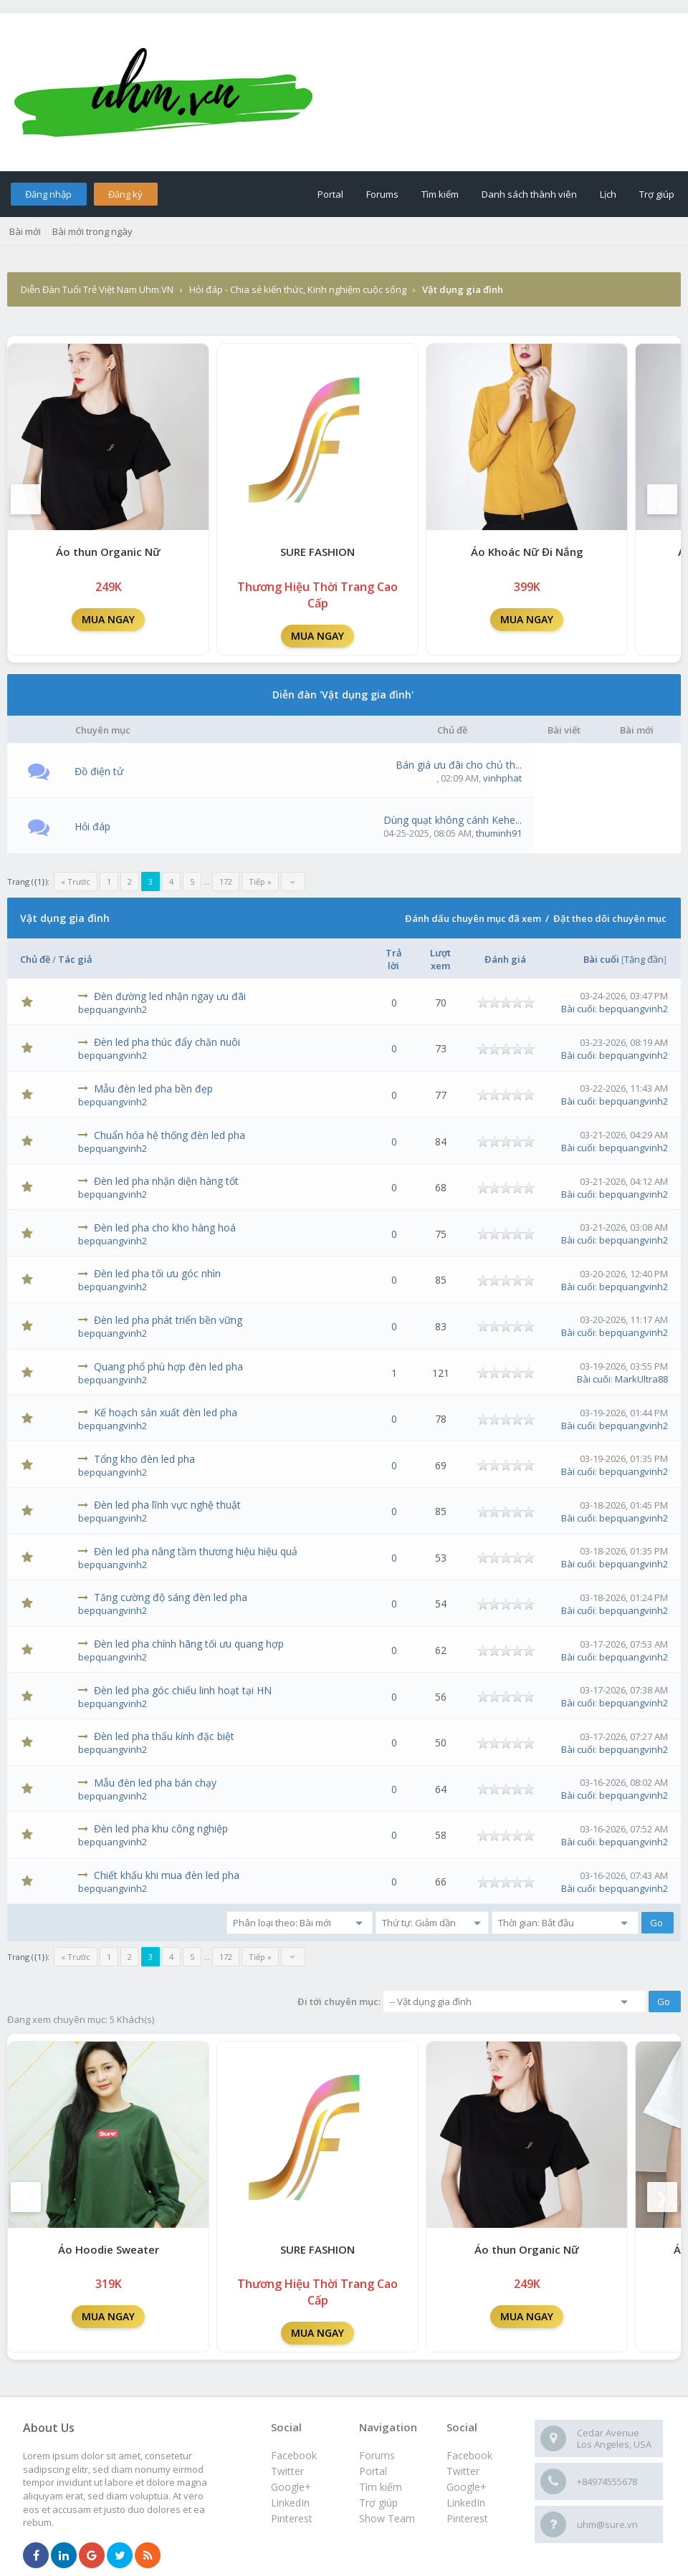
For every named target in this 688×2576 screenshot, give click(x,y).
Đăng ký (125, 194)
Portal (330, 194)
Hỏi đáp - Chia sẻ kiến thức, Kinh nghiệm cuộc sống (297, 289)
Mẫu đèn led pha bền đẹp (153, 1088)
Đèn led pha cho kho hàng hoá (165, 1227)
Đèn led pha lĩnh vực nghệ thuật (167, 1505)
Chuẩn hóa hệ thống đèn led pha (169, 1135)
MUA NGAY (108, 619)
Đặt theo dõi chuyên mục (609, 918)
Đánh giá (505, 959)
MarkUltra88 (641, 1379)
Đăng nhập (48, 194)
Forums (382, 194)
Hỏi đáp (92, 826)
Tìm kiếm (440, 194)
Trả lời (394, 959)
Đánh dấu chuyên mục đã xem (473, 918)
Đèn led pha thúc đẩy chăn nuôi (167, 1042)
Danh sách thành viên (529, 194)
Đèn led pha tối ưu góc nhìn (157, 1273)
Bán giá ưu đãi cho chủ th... (459, 765)
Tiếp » (260, 881)
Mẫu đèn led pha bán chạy (155, 1782)
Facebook (469, 2455)
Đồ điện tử (99, 771)
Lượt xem (440, 959)
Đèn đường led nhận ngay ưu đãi (170, 996)
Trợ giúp (656, 194)
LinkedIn (465, 2502)
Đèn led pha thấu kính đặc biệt (164, 1736)
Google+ (466, 2487)
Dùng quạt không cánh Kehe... (452, 820)
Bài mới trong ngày (92, 231)
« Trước (75, 881)
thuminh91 (499, 833)
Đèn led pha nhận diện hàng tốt (166, 1181)
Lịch (608, 194)
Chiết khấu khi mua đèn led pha (166, 1875)
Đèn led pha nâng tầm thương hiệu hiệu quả (195, 1551)
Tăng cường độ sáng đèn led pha (170, 1597)
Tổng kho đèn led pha (144, 1459)
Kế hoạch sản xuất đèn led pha (165, 1412)
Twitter (462, 2471)
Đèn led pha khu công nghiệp (161, 1828)
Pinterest (467, 2518)
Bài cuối (601, 959)
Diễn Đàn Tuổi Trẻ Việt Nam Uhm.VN (97, 289)
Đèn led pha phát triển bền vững (168, 1320)
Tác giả (75, 959)
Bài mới (25, 231)
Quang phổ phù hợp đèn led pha (168, 1366)
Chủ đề (35, 959)
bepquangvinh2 (112, 1009)
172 (225, 881)
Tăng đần (644, 959)
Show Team (387, 2518)
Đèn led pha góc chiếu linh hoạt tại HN (183, 1690)
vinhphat (502, 778)
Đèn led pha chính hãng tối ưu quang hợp (189, 1643)
